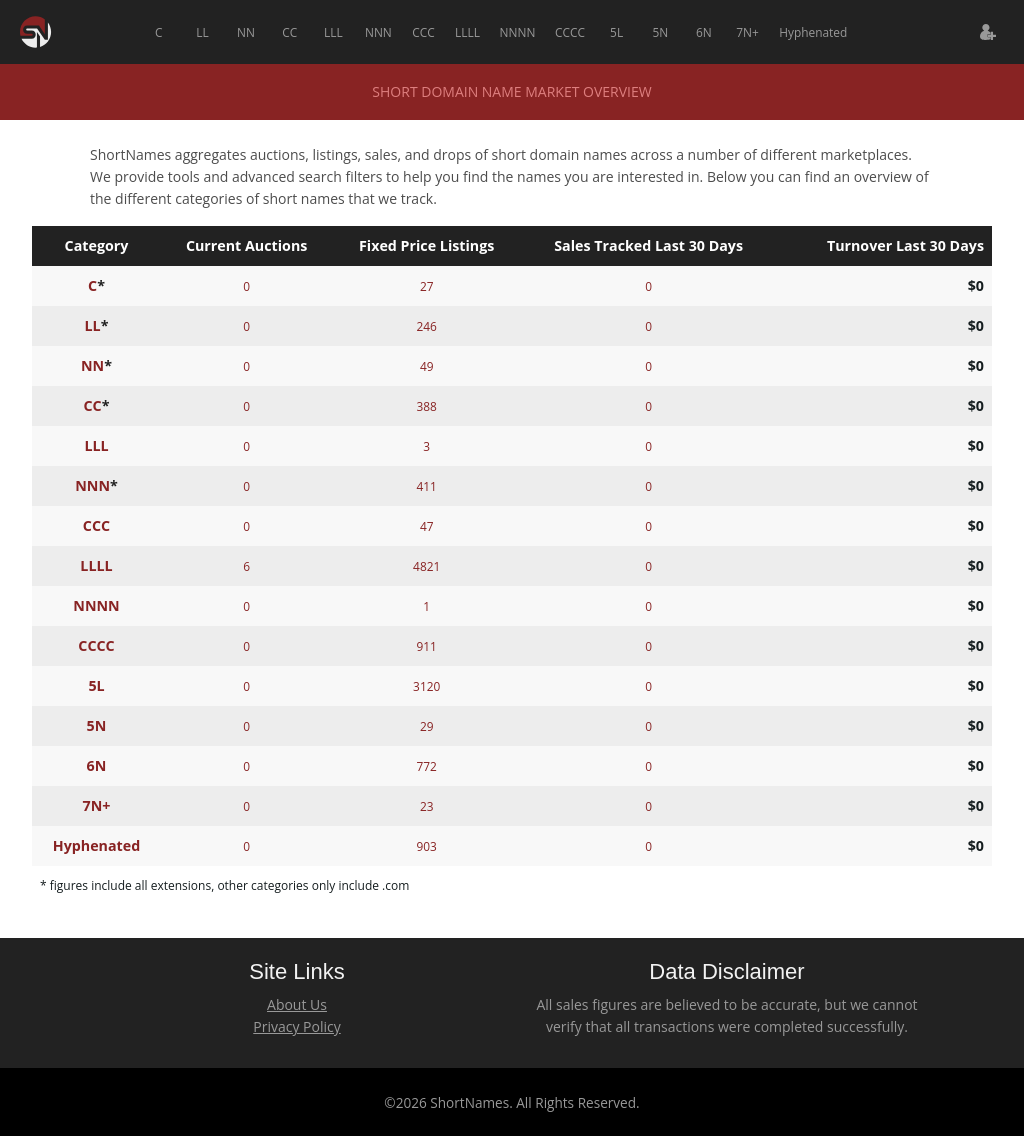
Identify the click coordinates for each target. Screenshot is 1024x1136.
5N (660, 32)
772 (426, 766)
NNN (378, 32)
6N (704, 32)
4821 (426, 566)
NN (246, 32)
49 (427, 366)
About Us (297, 1004)
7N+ (747, 32)
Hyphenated (813, 32)
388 (426, 406)
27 (427, 286)
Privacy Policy (296, 1026)
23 (427, 806)
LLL (333, 32)
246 (426, 326)
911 (426, 646)
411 (426, 486)
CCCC (570, 32)
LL (202, 32)
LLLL (467, 32)
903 (426, 846)
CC (289, 32)
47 (427, 526)
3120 (426, 686)
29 (427, 726)
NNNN (518, 32)
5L (616, 32)
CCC (423, 32)
